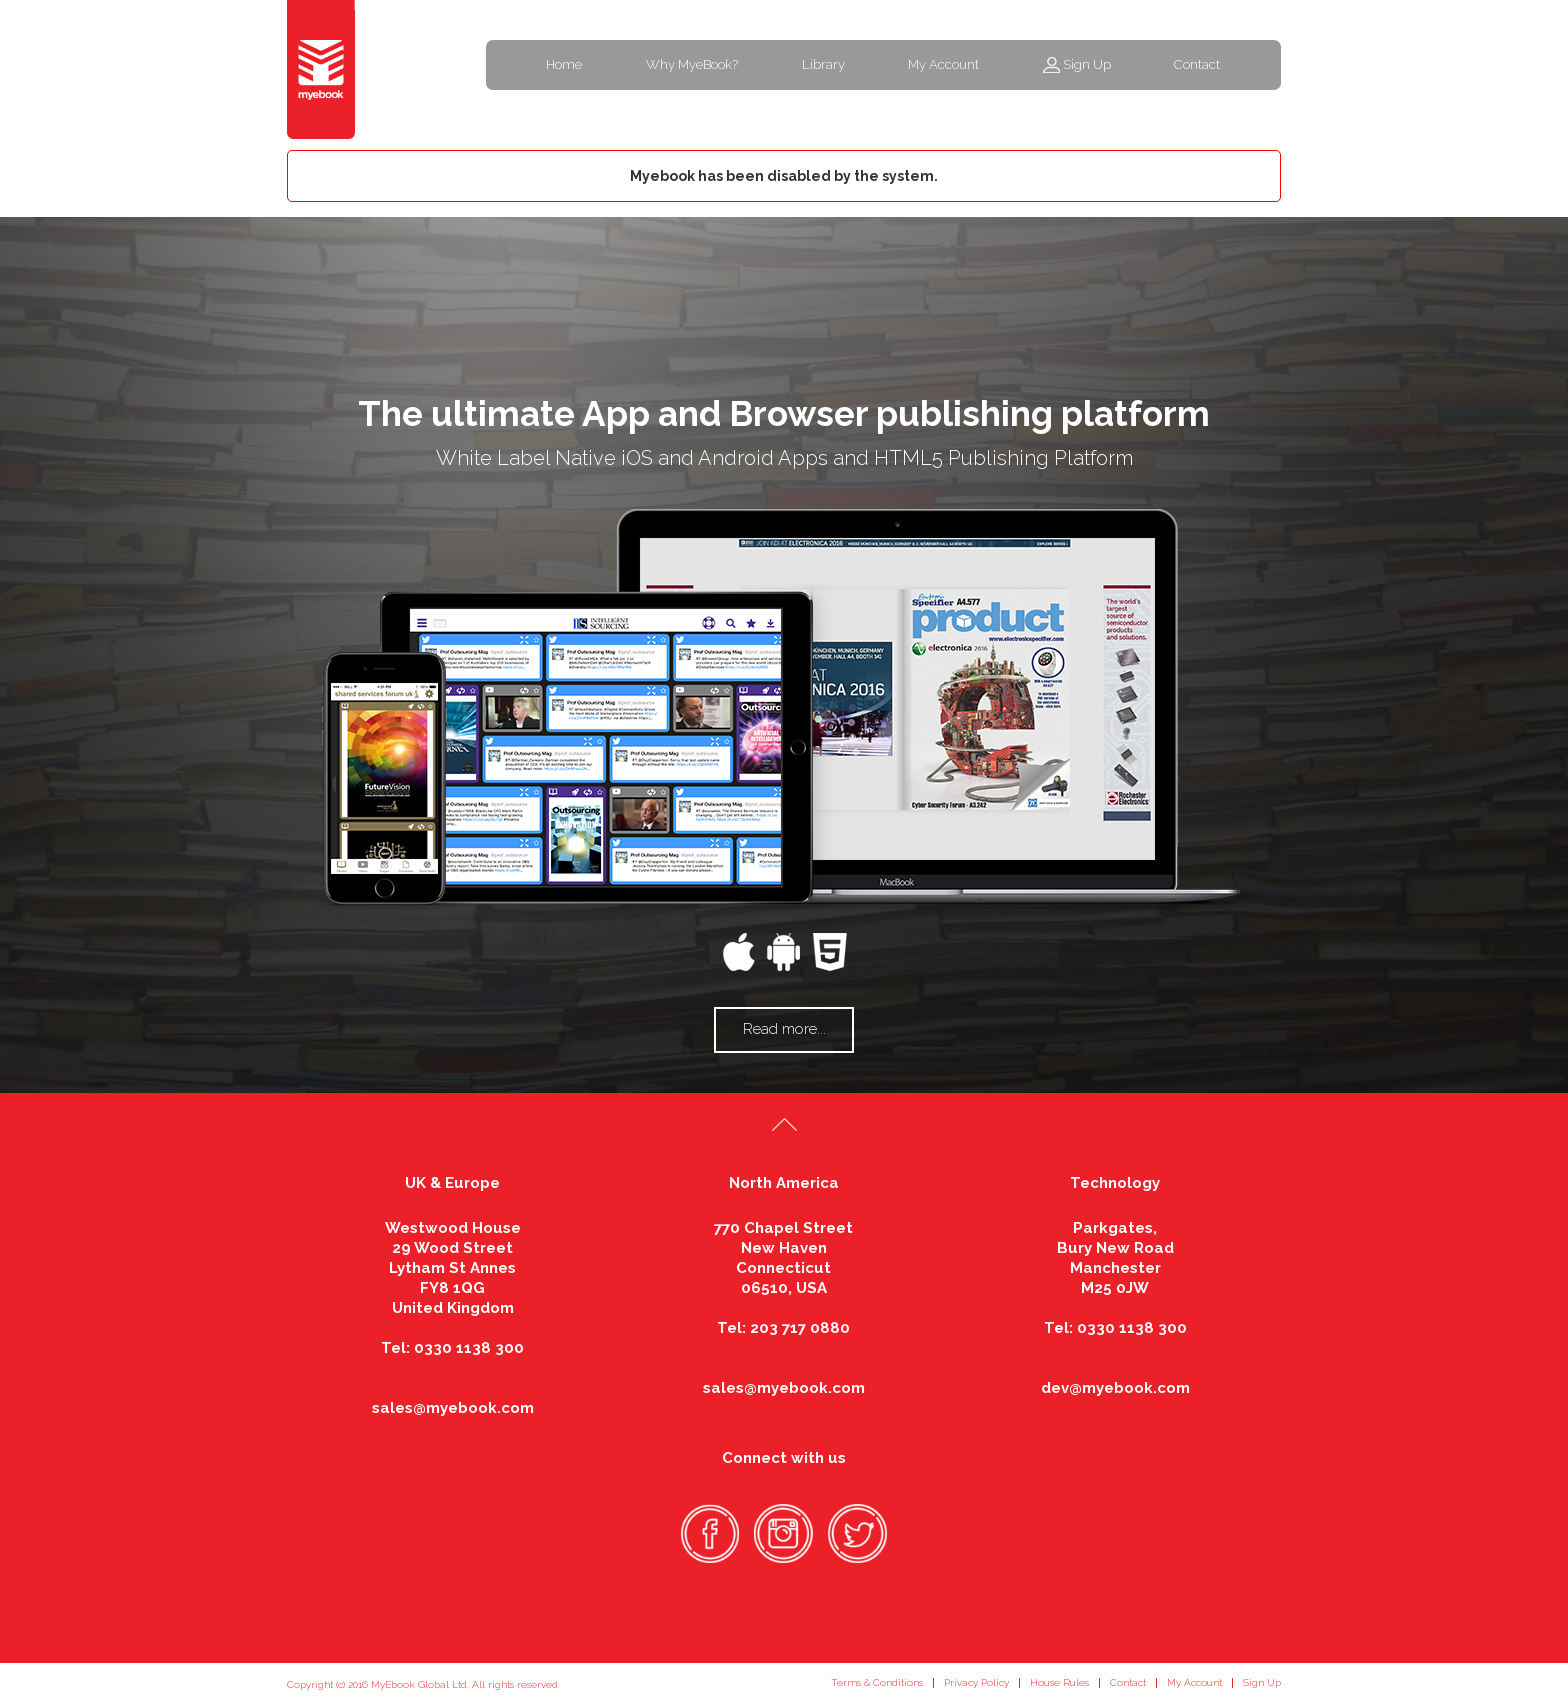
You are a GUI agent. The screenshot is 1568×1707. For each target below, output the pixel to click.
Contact (1197, 64)
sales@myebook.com (453, 1408)
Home (564, 64)
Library (823, 64)
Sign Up (1087, 64)
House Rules (1059, 1682)
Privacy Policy (976, 1682)
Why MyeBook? (692, 64)
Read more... (784, 1029)
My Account (943, 64)
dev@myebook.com (1115, 1388)
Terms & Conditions (877, 1682)
